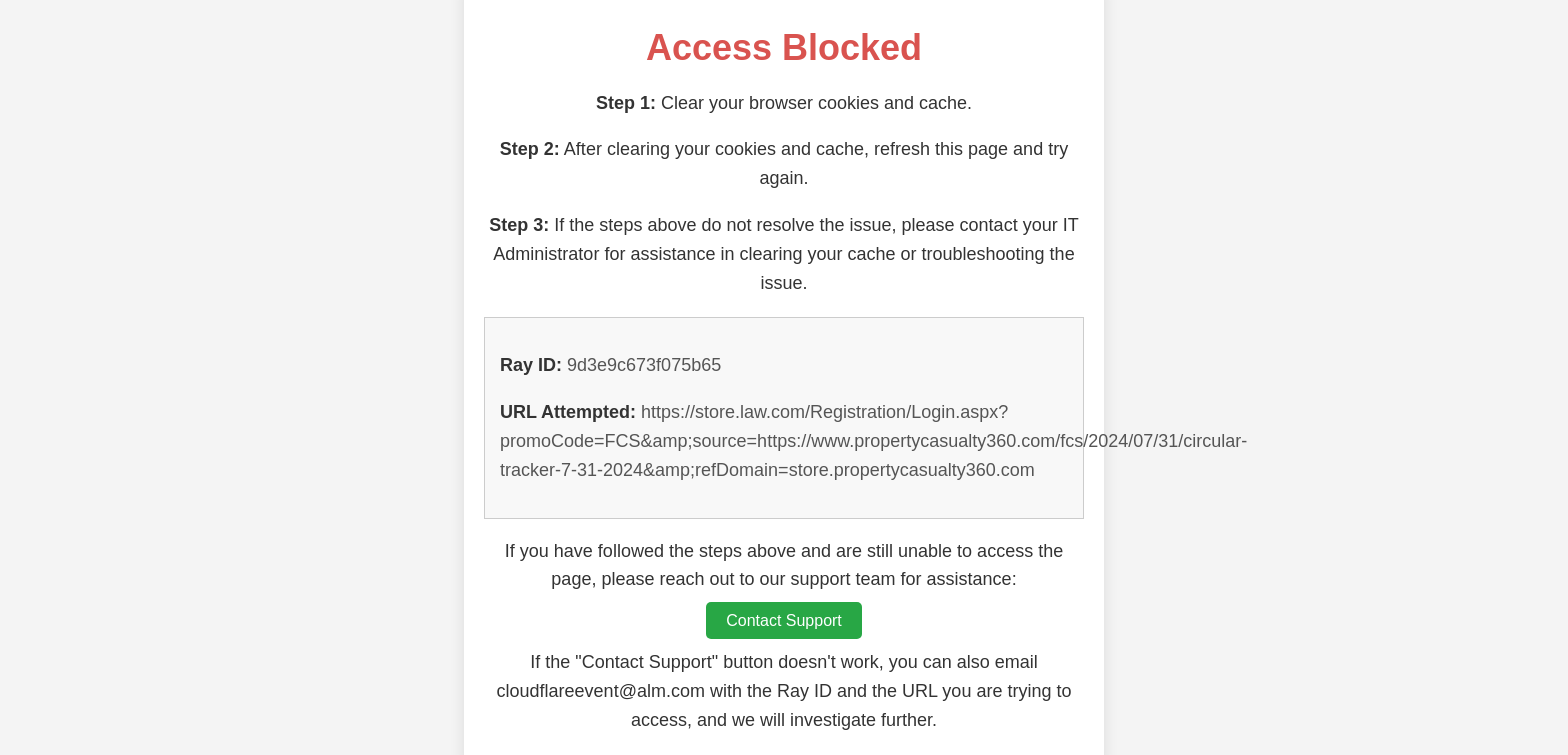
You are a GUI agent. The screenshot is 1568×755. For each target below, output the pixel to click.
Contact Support (784, 620)
